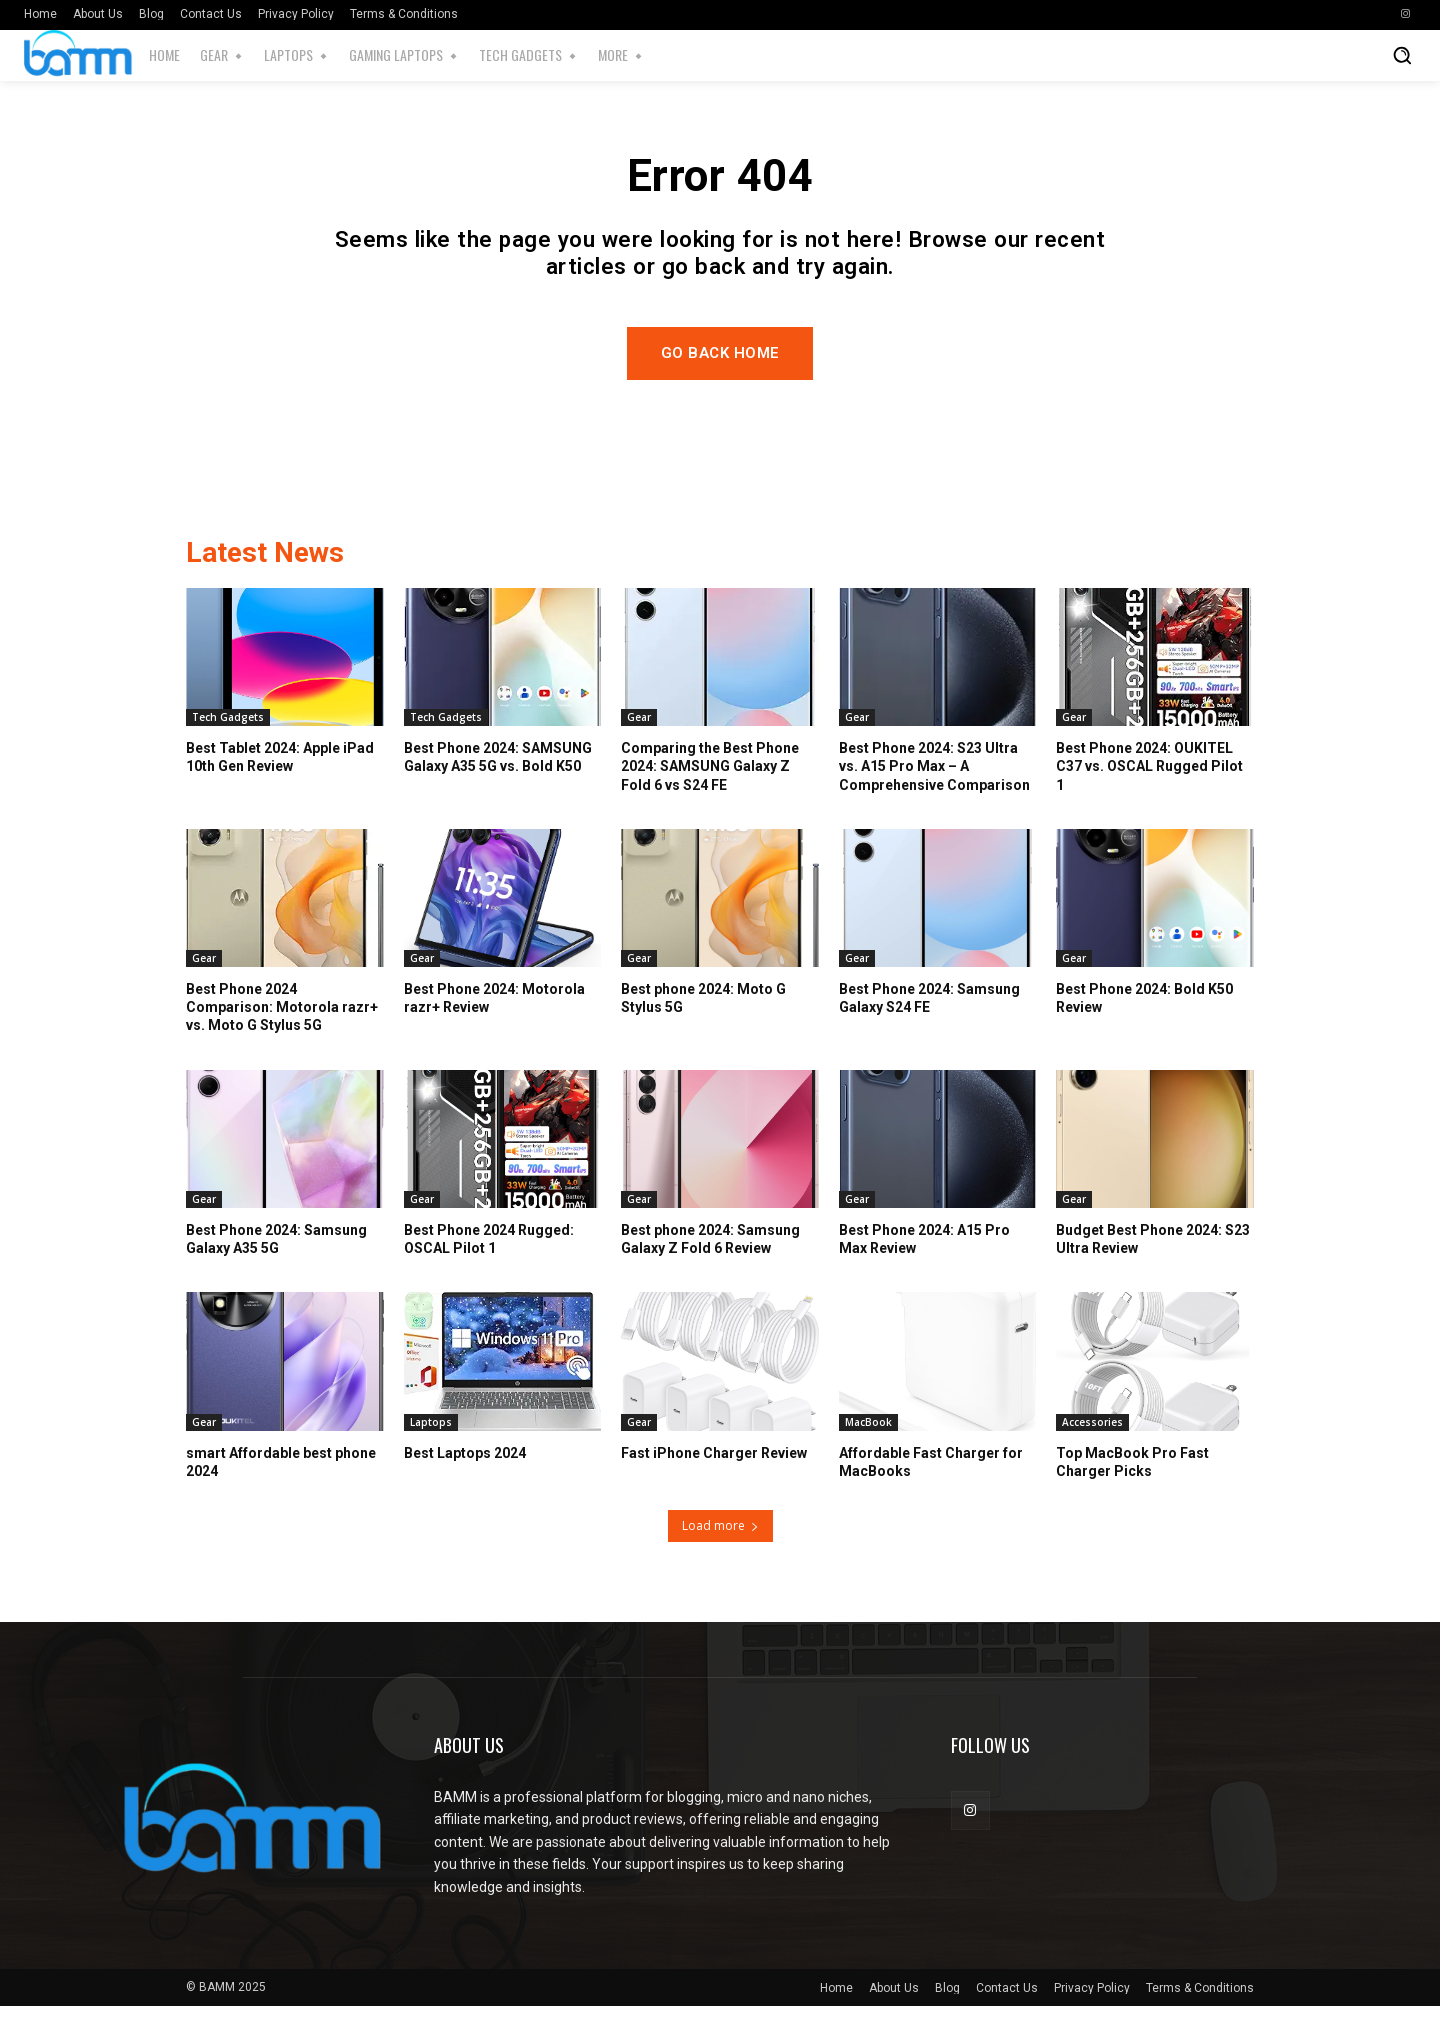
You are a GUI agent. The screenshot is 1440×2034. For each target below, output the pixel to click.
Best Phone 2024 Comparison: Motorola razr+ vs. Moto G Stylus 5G (282, 1035)
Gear (639, 745)
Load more (720, 1553)
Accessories (1092, 1450)
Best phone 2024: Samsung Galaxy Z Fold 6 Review (710, 1267)
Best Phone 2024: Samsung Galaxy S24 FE (929, 1026)
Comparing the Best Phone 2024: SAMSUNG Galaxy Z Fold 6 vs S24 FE (710, 794)
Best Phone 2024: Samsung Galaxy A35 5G (276, 1267)
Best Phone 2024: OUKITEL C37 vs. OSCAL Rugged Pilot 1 (1149, 794)
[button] (1402, 55)
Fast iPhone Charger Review (714, 1481)
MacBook (868, 1450)
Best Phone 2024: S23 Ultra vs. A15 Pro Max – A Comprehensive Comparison (934, 794)
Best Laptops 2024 (465, 1481)
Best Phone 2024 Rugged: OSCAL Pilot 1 (489, 1267)
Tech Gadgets (228, 745)
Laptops (431, 1450)
